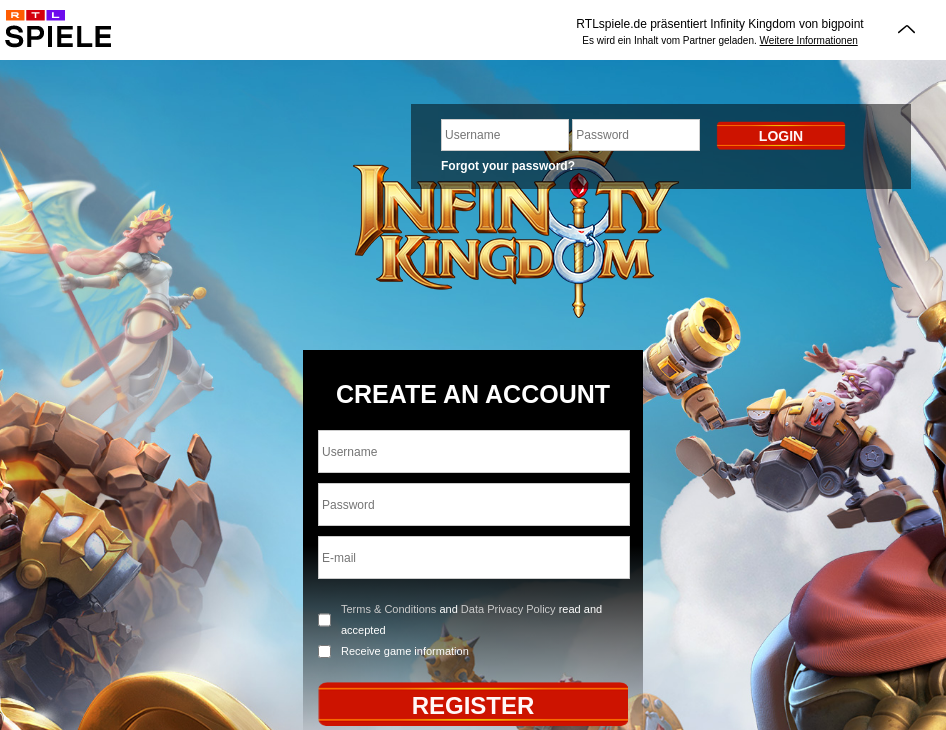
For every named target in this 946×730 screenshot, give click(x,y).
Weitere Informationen (809, 40)
